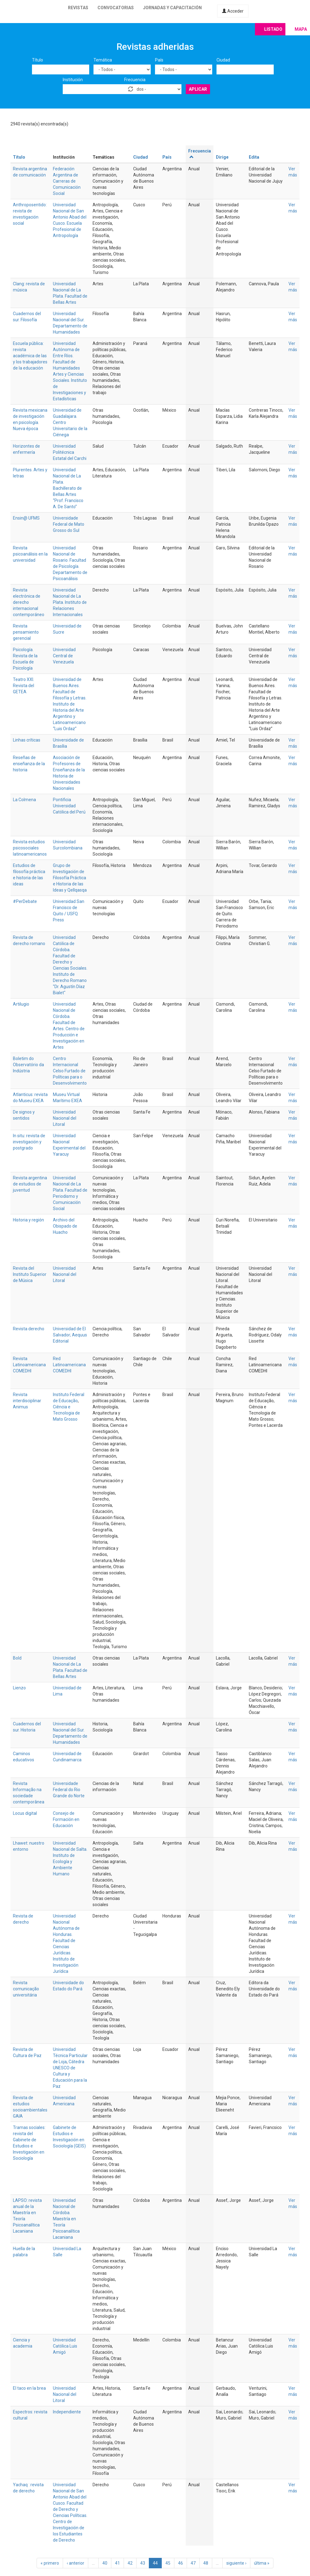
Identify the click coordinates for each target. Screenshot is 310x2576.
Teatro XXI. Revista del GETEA (23, 685)
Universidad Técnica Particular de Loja (70, 2055)
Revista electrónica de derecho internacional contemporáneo (28, 602)
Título (37, 59)
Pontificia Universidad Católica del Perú (69, 805)
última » (261, 2563)
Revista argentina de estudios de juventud (30, 1184)
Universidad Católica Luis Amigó (65, 2346)
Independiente (67, 2411)
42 (130, 2563)
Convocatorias (115, 7)
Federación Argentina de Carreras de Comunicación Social (67, 181)
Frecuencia (134, 79)
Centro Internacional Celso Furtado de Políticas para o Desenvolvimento (70, 1071)
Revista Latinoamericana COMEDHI (29, 1364)
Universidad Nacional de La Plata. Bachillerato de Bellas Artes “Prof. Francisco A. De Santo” (68, 488)
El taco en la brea (29, 2388)
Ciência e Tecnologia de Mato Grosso (66, 1413)
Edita (254, 157)
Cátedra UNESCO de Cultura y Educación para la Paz (70, 2074)
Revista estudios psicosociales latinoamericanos (30, 848)
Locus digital (25, 1813)
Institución (73, 79)
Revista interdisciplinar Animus (27, 1400)
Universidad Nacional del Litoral (64, 1118)
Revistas (78, 7)
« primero (50, 2563)
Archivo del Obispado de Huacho (65, 1226)
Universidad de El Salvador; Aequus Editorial (70, 1334)
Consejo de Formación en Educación (66, 1819)
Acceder (233, 11)
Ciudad (223, 59)
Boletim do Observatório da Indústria (28, 1064)
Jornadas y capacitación (172, 7)
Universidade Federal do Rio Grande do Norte (69, 1789)
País (159, 59)
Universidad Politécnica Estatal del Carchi (69, 452)
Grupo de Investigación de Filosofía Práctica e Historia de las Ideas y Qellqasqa (70, 877)
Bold (17, 1658)
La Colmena (24, 799)
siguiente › (236, 2563)
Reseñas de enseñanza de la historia (29, 763)
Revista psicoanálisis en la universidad (30, 554)
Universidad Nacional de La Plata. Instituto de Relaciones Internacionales (70, 602)
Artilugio (21, 1004)
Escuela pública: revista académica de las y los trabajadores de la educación (30, 355)
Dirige (222, 157)
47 (193, 2563)
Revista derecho (28, 1328)
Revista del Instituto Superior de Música (29, 1274)
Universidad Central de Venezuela (64, 655)
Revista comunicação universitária (26, 1988)
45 (167, 2563)
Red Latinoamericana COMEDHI (69, 1364)
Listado (273, 29)
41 (117, 2563)
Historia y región (28, 1219)
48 (205, 2563)
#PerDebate (25, 901)
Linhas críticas (26, 740)
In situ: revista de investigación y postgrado (29, 1141)
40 (104, 2563)
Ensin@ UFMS (26, 518)
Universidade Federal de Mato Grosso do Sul (68, 524)
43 (142, 2563)
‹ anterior (75, 2563)
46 (180, 2563)
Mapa (301, 29)
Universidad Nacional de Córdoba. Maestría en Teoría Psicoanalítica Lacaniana (66, 2219)
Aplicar (198, 89)
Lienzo (19, 1687)
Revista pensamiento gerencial (26, 632)
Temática (102, 59)
